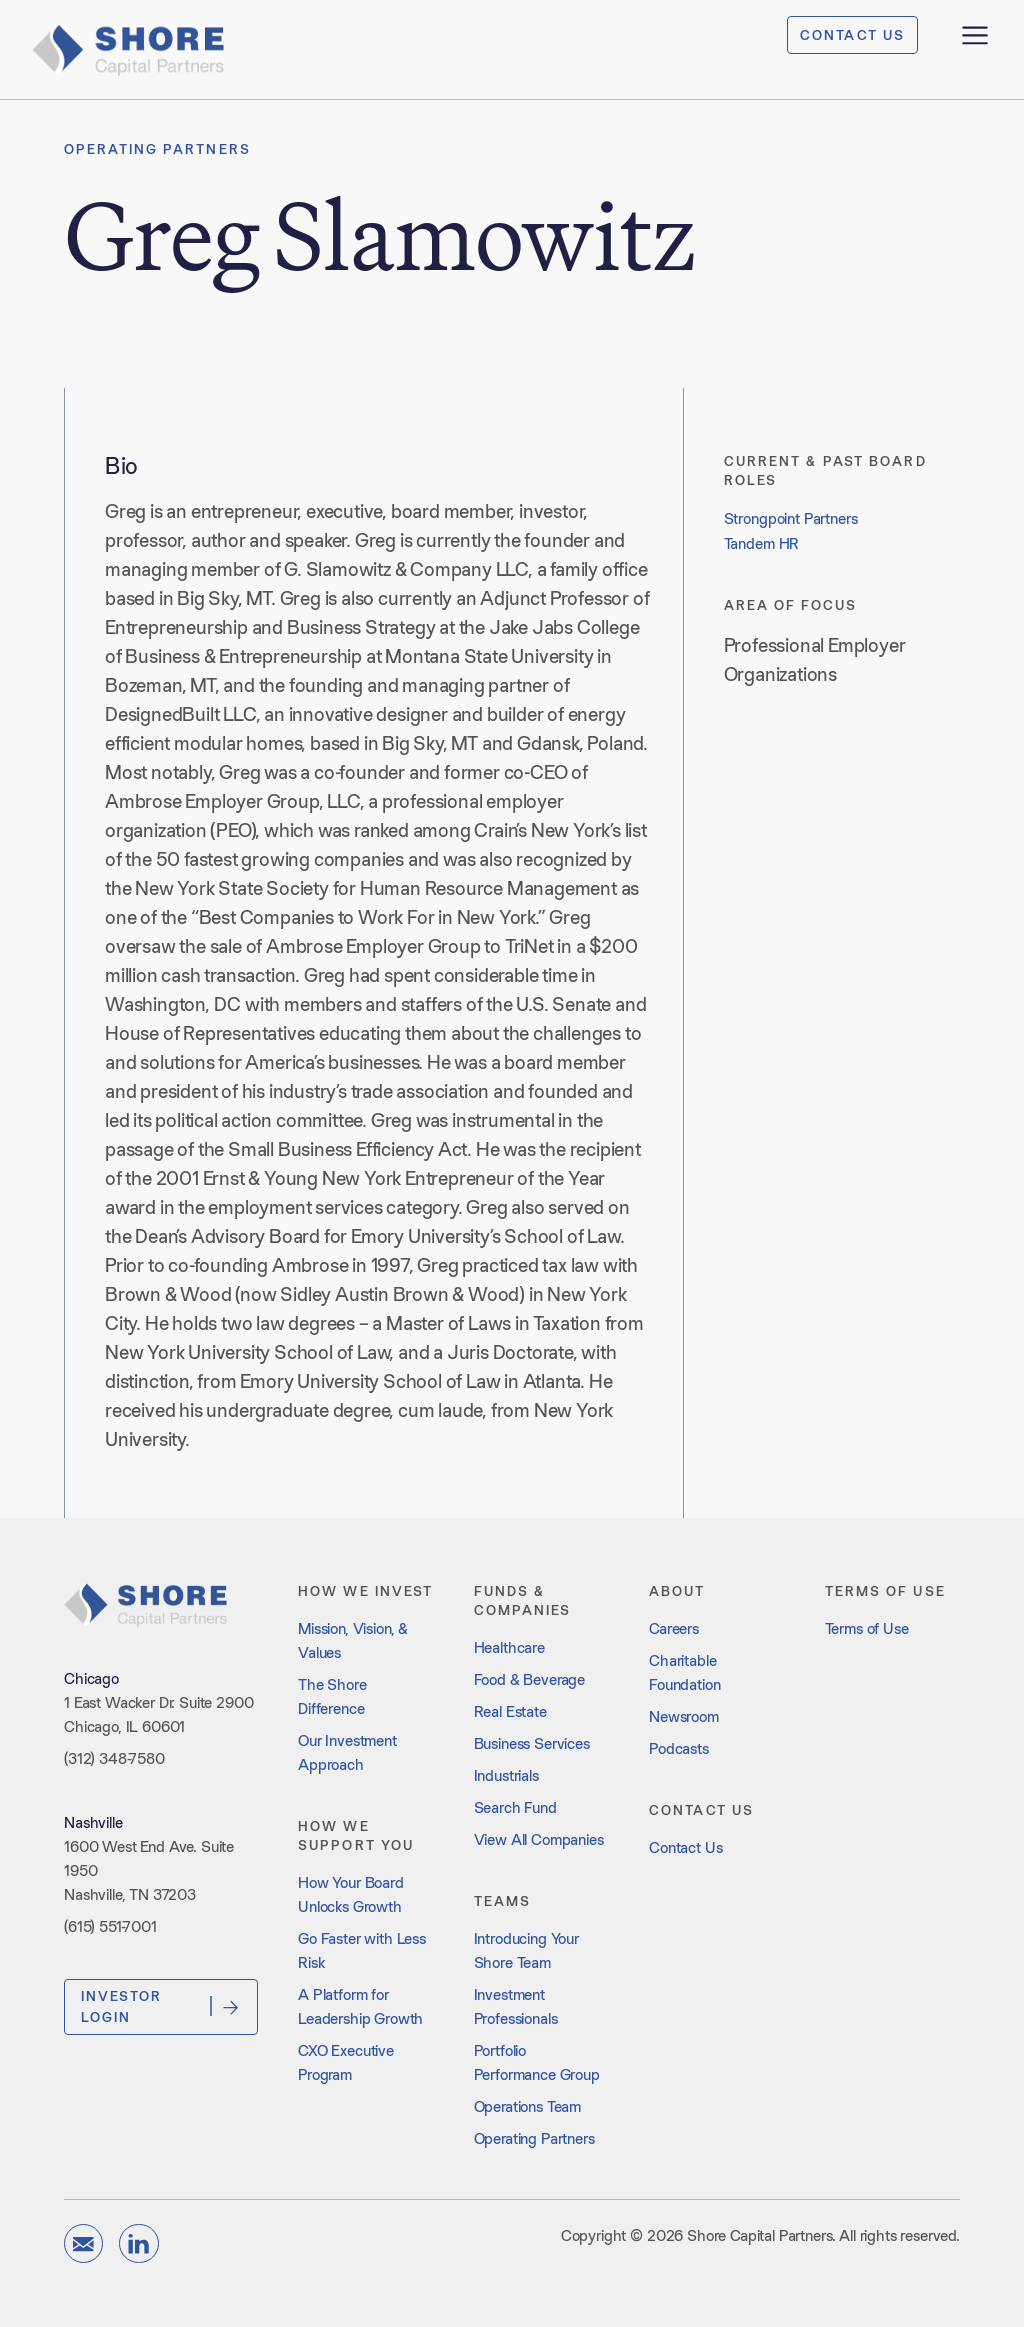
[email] (83, 2243)
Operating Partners (157, 149)
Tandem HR (762, 543)
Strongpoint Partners (791, 518)
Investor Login (161, 2006)
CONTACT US (852, 35)
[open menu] (975, 35)
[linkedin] (138, 2243)
